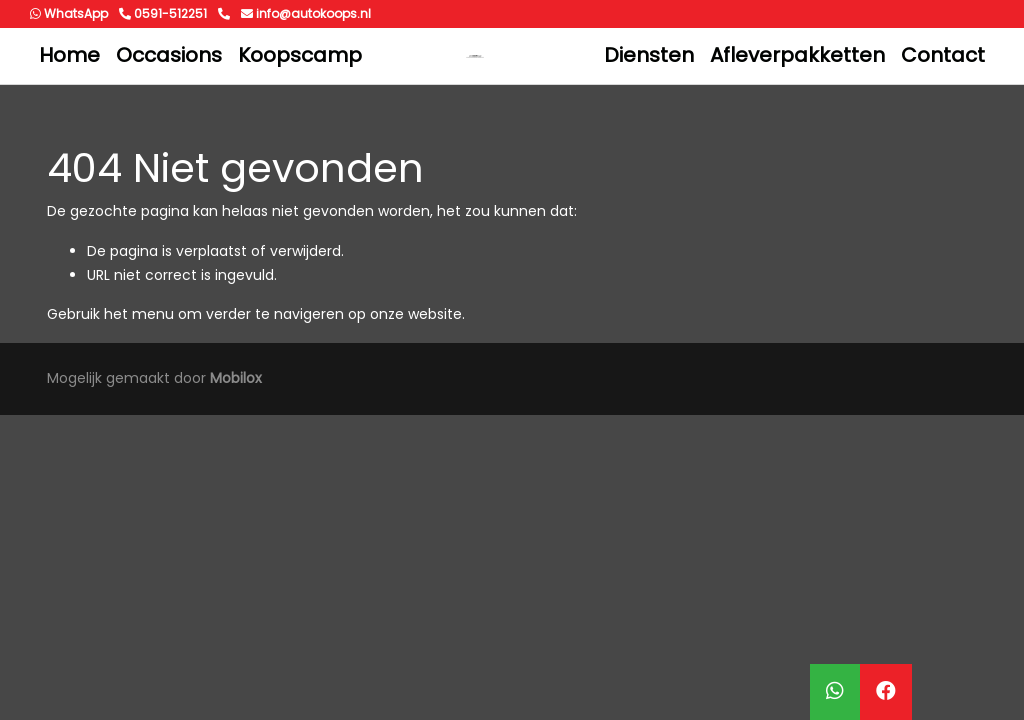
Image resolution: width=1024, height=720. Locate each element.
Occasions (169, 55)
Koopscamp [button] (300, 55)
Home (69, 55)
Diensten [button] (649, 55)
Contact (943, 55)
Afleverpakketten (797, 55)
